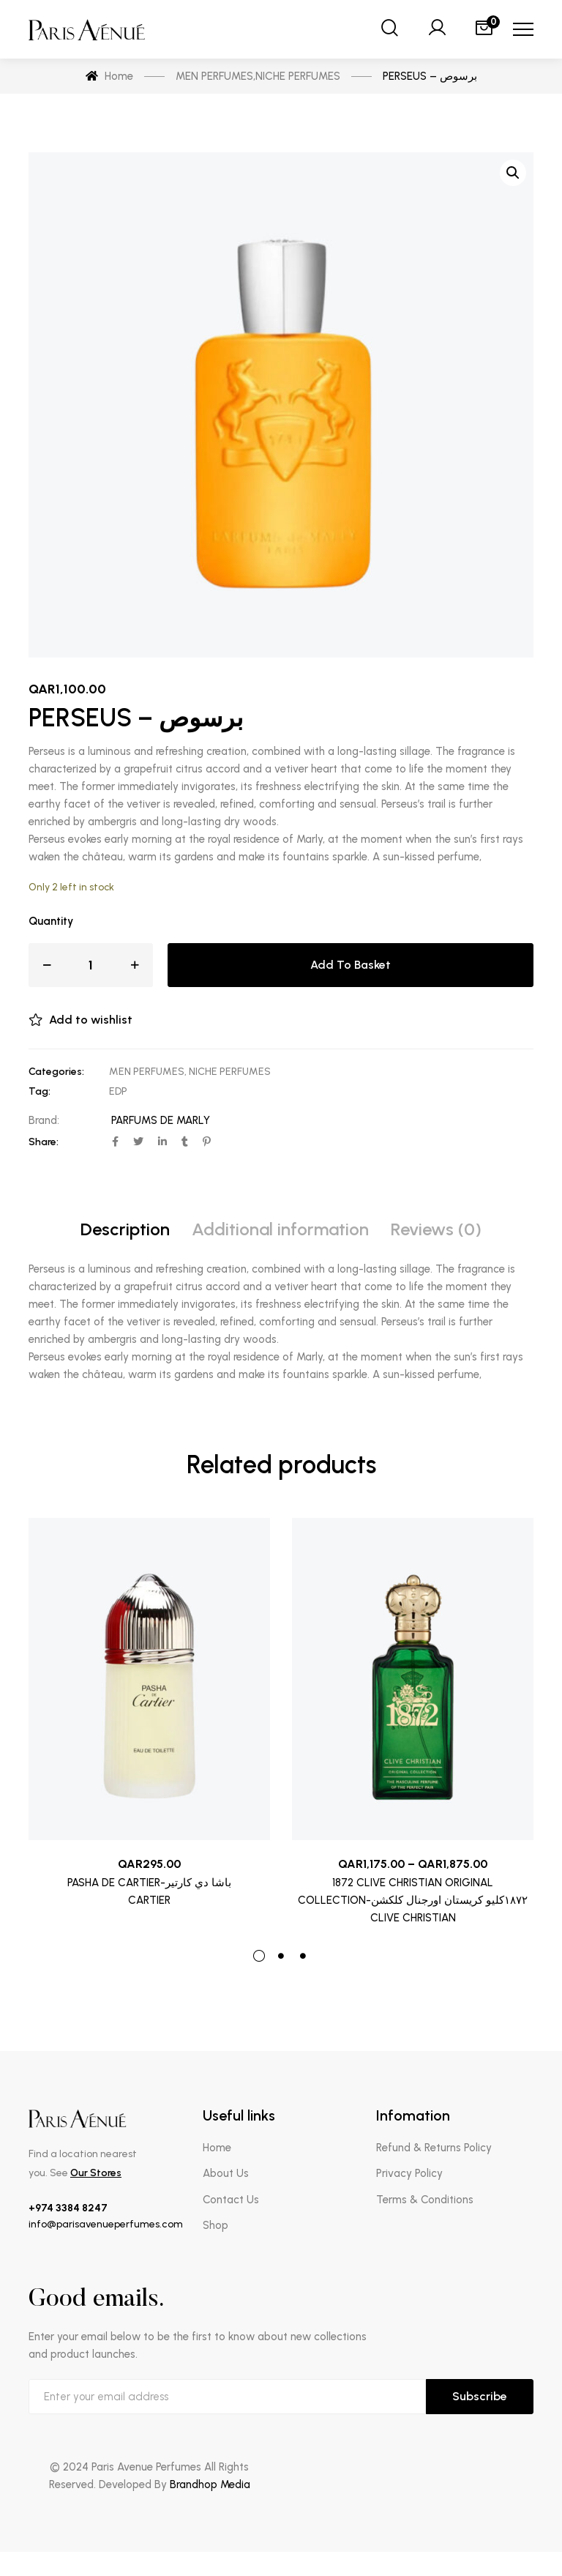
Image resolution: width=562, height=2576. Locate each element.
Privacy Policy (409, 2173)
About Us (226, 2173)
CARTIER (149, 1900)
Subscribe (479, 2396)
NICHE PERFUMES (230, 1071)
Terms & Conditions (424, 2199)
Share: (44, 1142)
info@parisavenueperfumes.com (106, 2224)
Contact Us (231, 2199)
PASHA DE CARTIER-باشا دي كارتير (149, 1882)
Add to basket (350, 965)
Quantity (51, 921)
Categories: (56, 1071)
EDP (118, 1091)
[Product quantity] (91, 965)
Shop (215, 2225)
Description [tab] (125, 1229)
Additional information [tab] (280, 1229)
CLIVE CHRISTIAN (413, 1917)
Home (217, 2147)
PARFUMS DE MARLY (160, 1120)
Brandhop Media (210, 2484)
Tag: (39, 1091)
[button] (513, 173)
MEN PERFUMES (146, 1071)
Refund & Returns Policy (434, 2147)
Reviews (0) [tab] (436, 1229)
